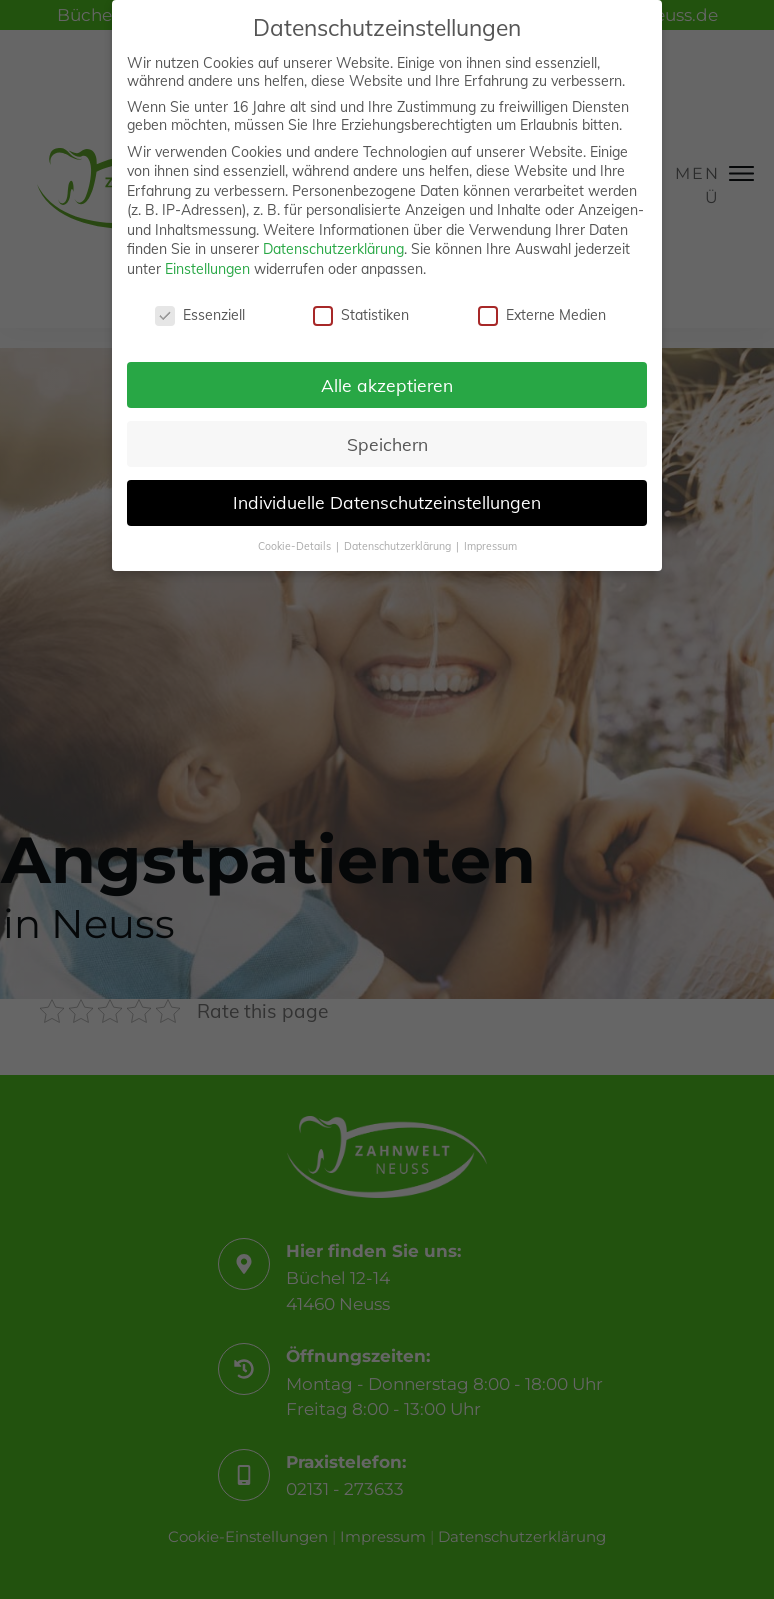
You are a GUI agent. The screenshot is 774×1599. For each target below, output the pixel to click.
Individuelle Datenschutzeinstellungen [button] (387, 500)
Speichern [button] (387, 441)
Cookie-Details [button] (296, 544)
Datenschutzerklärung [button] (399, 544)
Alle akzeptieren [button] (387, 382)
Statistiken (361, 313)
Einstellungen (207, 267)
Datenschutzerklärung (333, 247)
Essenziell (200, 313)
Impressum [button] (490, 544)
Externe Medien (542, 313)
